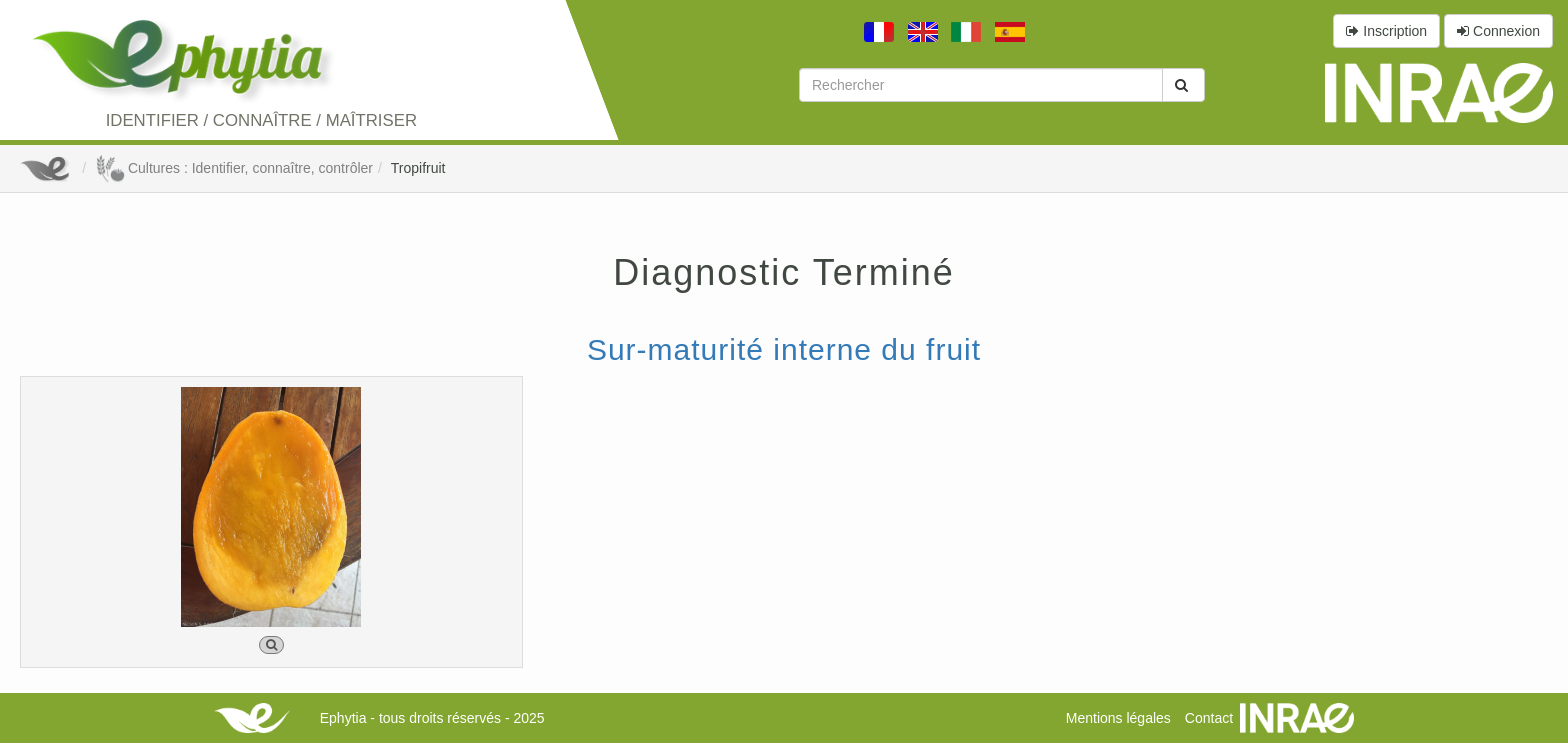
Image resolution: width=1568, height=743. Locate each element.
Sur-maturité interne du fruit (784, 349)
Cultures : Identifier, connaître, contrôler (234, 168)
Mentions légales (1118, 718)
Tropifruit (418, 168)
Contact (1209, 718)
